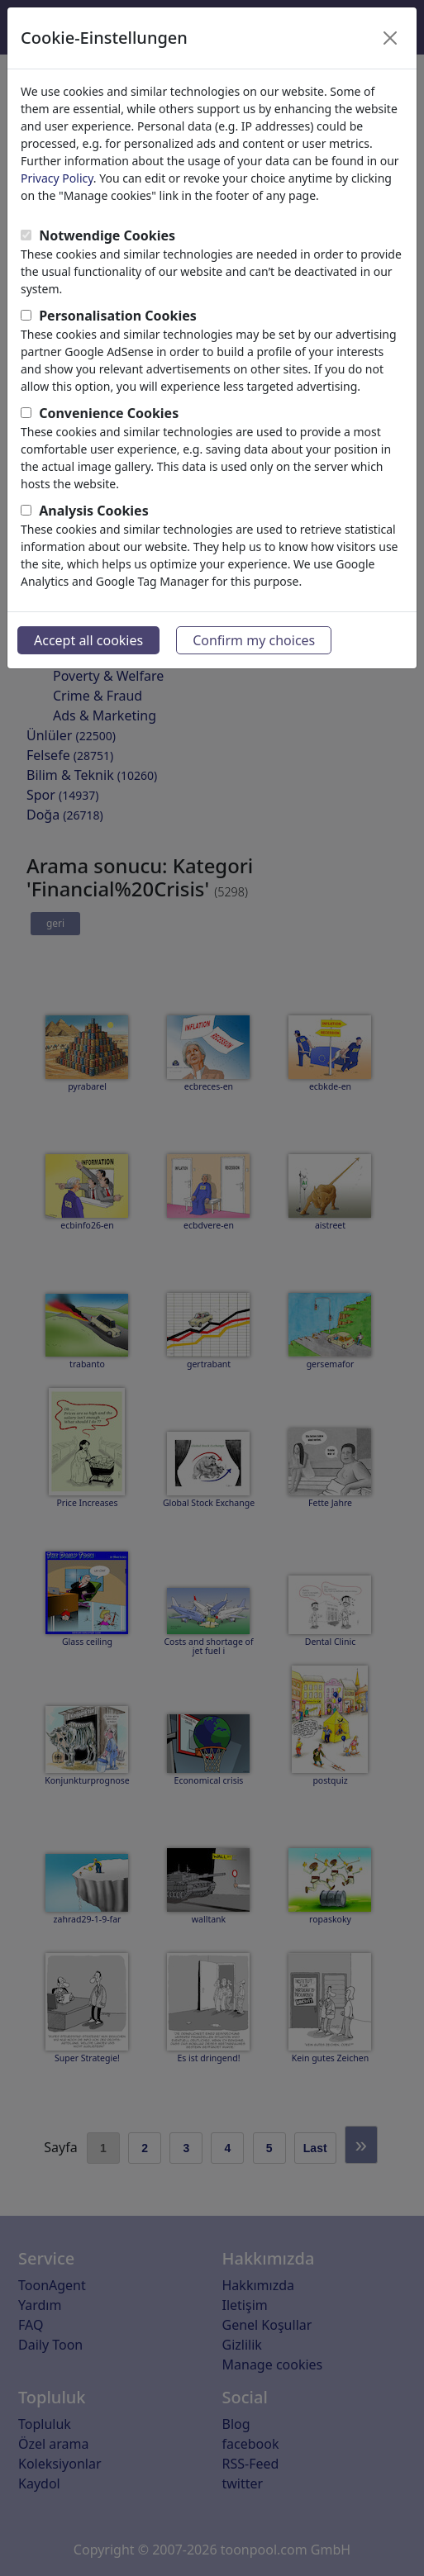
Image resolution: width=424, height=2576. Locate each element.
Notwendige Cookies (107, 235)
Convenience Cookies (109, 413)
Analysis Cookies (94, 510)
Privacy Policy (57, 178)
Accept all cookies (88, 640)
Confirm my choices (254, 640)
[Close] (390, 38)
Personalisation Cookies (118, 316)
